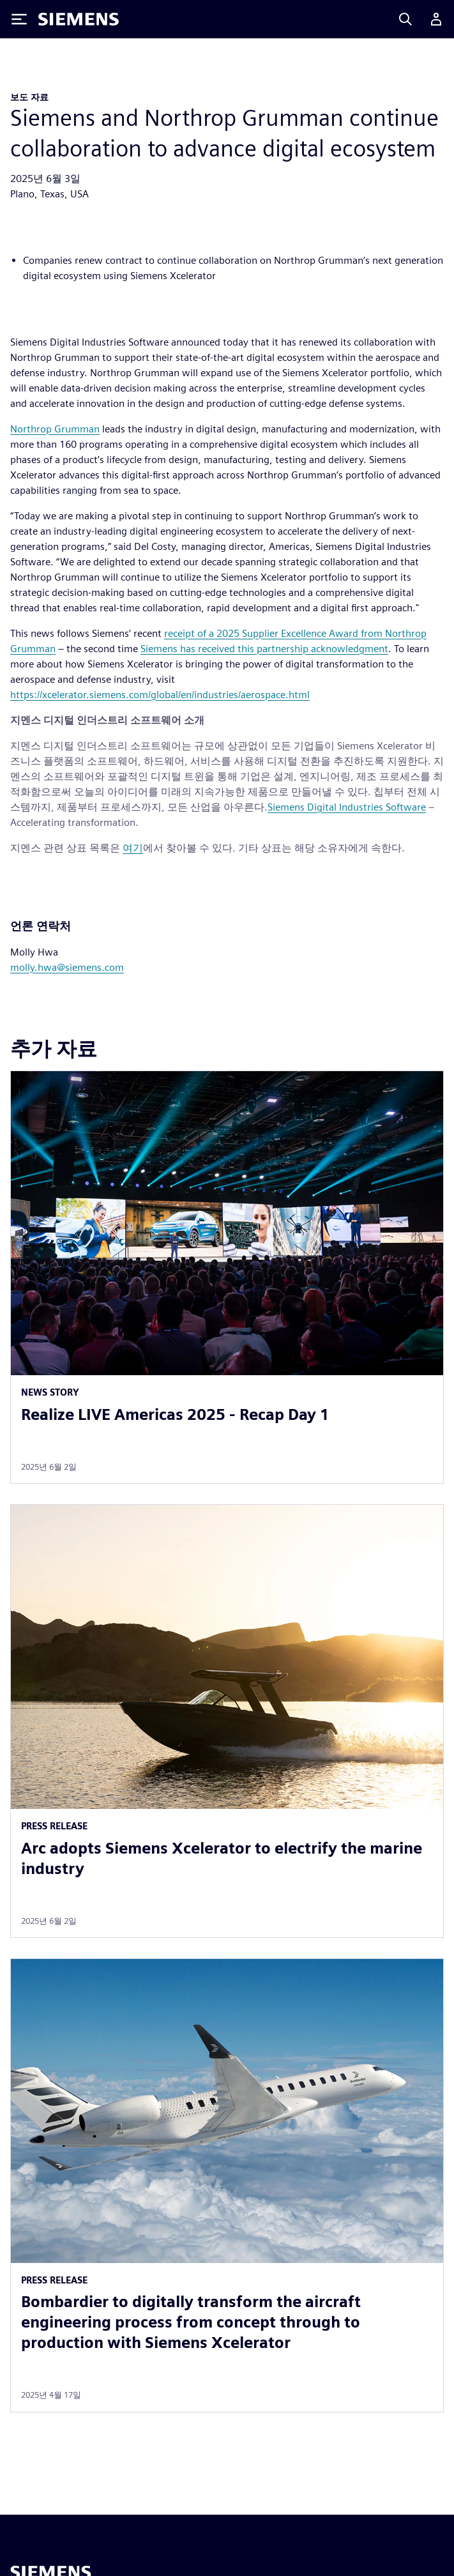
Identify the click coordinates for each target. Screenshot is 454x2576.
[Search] (405, 19)
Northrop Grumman (55, 429)
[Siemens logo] (78, 19)
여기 (133, 848)
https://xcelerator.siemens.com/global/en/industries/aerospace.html (160, 695)
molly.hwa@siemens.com (67, 967)
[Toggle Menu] (19, 19)
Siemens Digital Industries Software (347, 807)
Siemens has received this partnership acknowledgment (264, 649)
